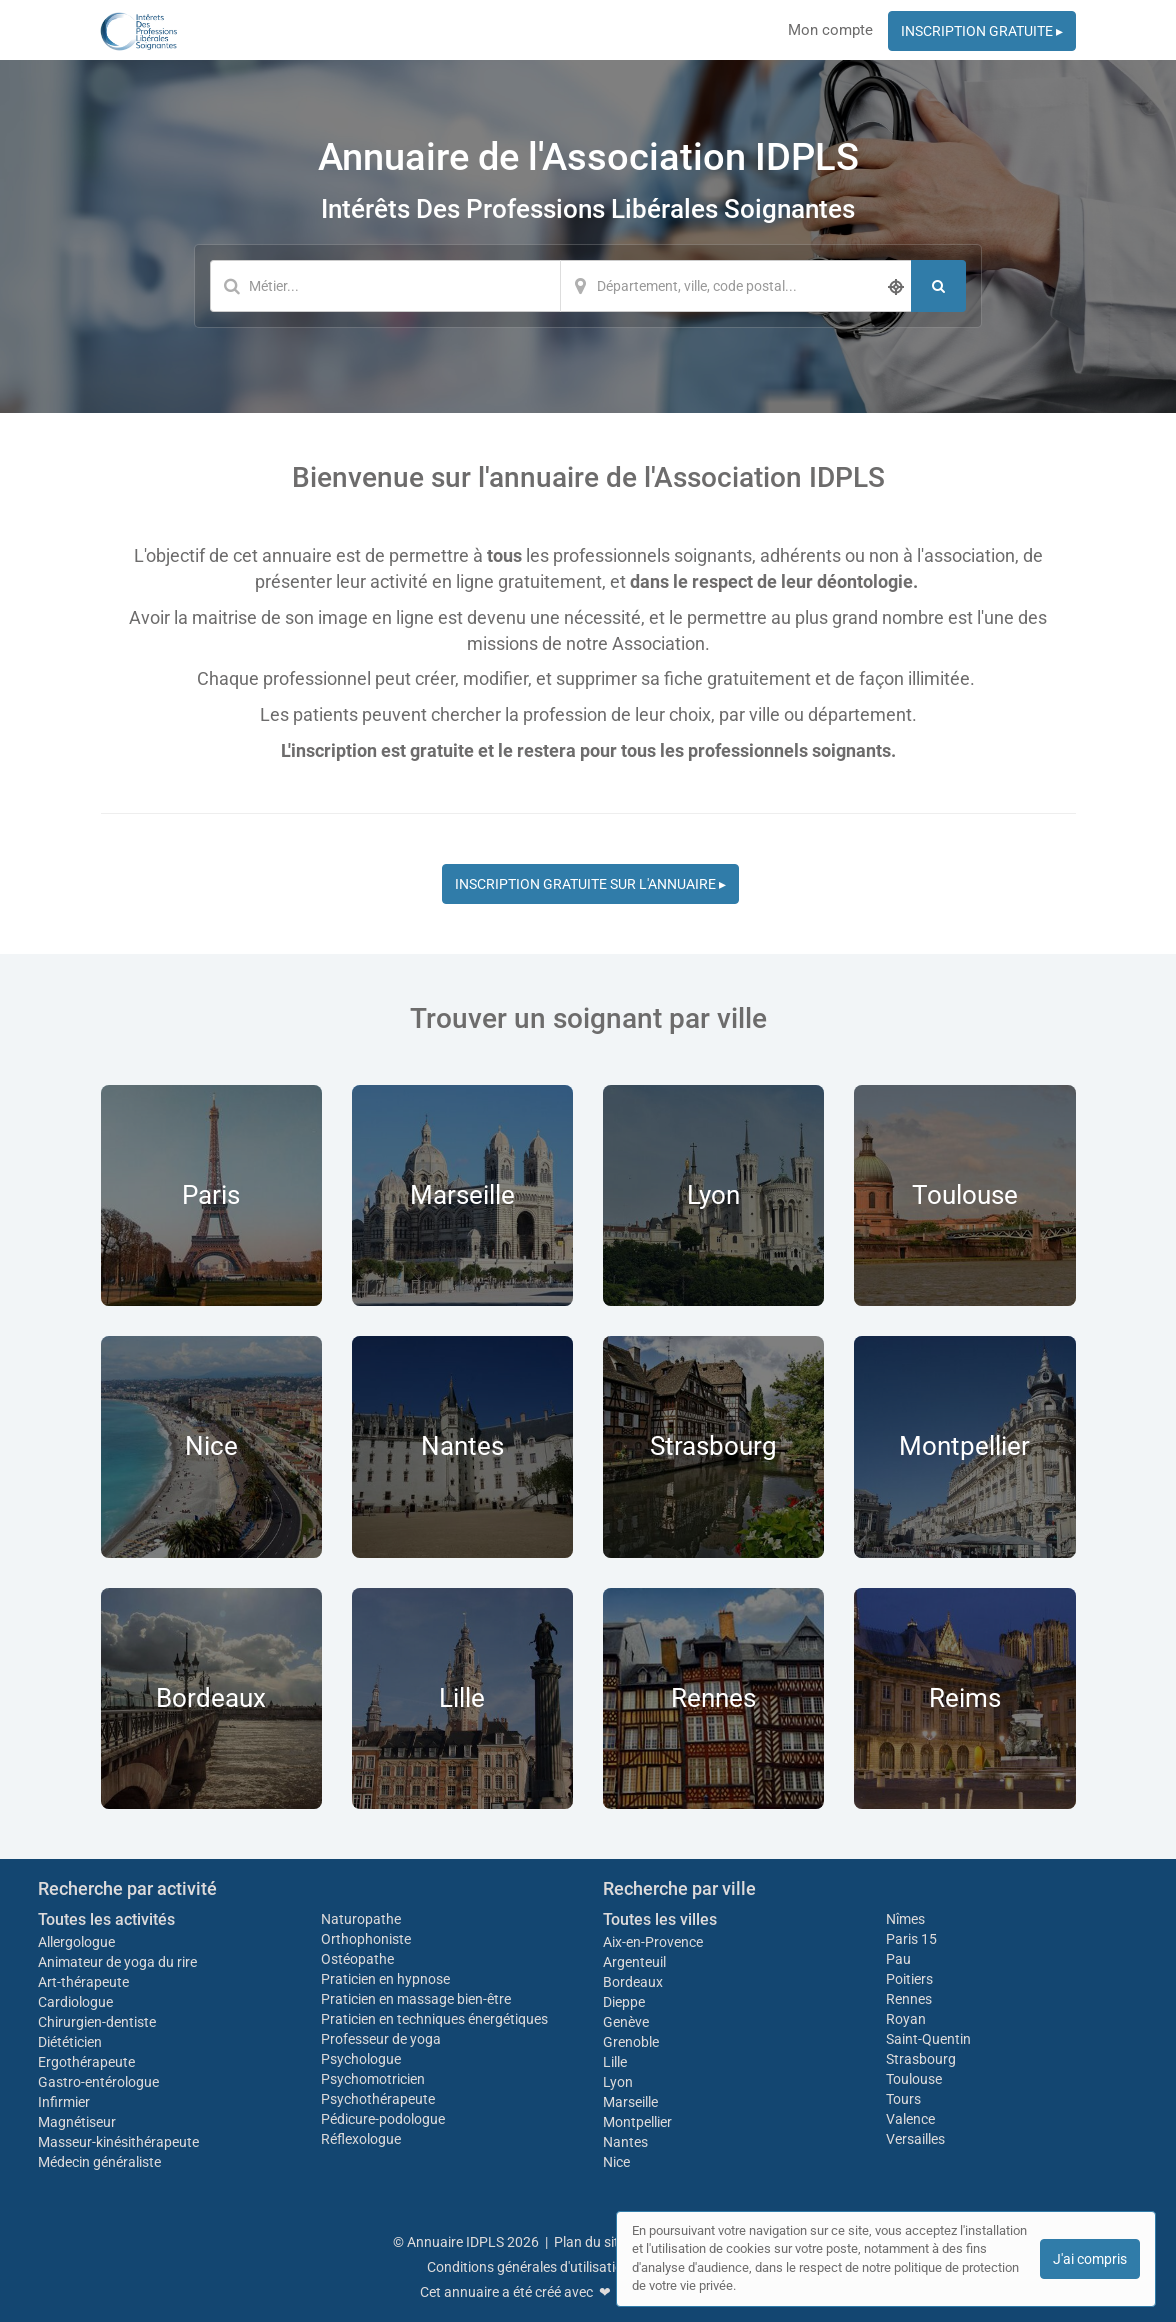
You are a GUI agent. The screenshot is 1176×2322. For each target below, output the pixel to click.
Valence (910, 2119)
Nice (616, 2162)
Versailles (915, 2139)
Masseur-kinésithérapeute (118, 2142)
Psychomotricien (373, 2079)
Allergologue (76, 1942)
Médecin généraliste (99, 2162)
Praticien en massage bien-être (416, 1999)
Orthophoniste (367, 1939)
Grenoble (631, 2042)
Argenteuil (634, 1962)
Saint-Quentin (928, 2039)
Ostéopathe (357, 1959)
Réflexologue (361, 2139)
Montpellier (637, 2122)
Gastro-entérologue (98, 2082)
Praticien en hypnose (385, 1979)
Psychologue (361, 2059)
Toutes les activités (106, 1919)
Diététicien (70, 2042)
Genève (626, 2022)
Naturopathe (361, 1919)
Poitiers (909, 1979)
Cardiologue (75, 2002)
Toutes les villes (660, 1919)
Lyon (618, 2082)
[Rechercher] (938, 286)
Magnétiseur (77, 2122)
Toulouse (914, 2079)
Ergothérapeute (88, 2062)
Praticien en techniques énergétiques (434, 2019)
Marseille (630, 2102)
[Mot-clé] (385, 286)
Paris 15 (911, 1939)
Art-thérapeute (83, 1982)
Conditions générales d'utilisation (529, 2267)
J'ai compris (1090, 2259)
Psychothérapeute (378, 2099)
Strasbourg (921, 2059)
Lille (615, 2062)
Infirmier (64, 2102)
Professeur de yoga (381, 2039)
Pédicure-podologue (383, 2119)
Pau (898, 1959)
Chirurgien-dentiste (98, 2022)
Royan (906, 2019)
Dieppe (624, 2002)
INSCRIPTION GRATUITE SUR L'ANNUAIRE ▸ (590, 884)
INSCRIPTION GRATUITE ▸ (982, 31)
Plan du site (590, 2242)
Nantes (625, 2142)
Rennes (909, 1999)
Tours (903, 2099)
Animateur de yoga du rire (117, 1962)
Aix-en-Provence (653, 1942)
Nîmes (905, 1919)
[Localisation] (736, 286)
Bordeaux (633, 1982)
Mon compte (830, 30)
